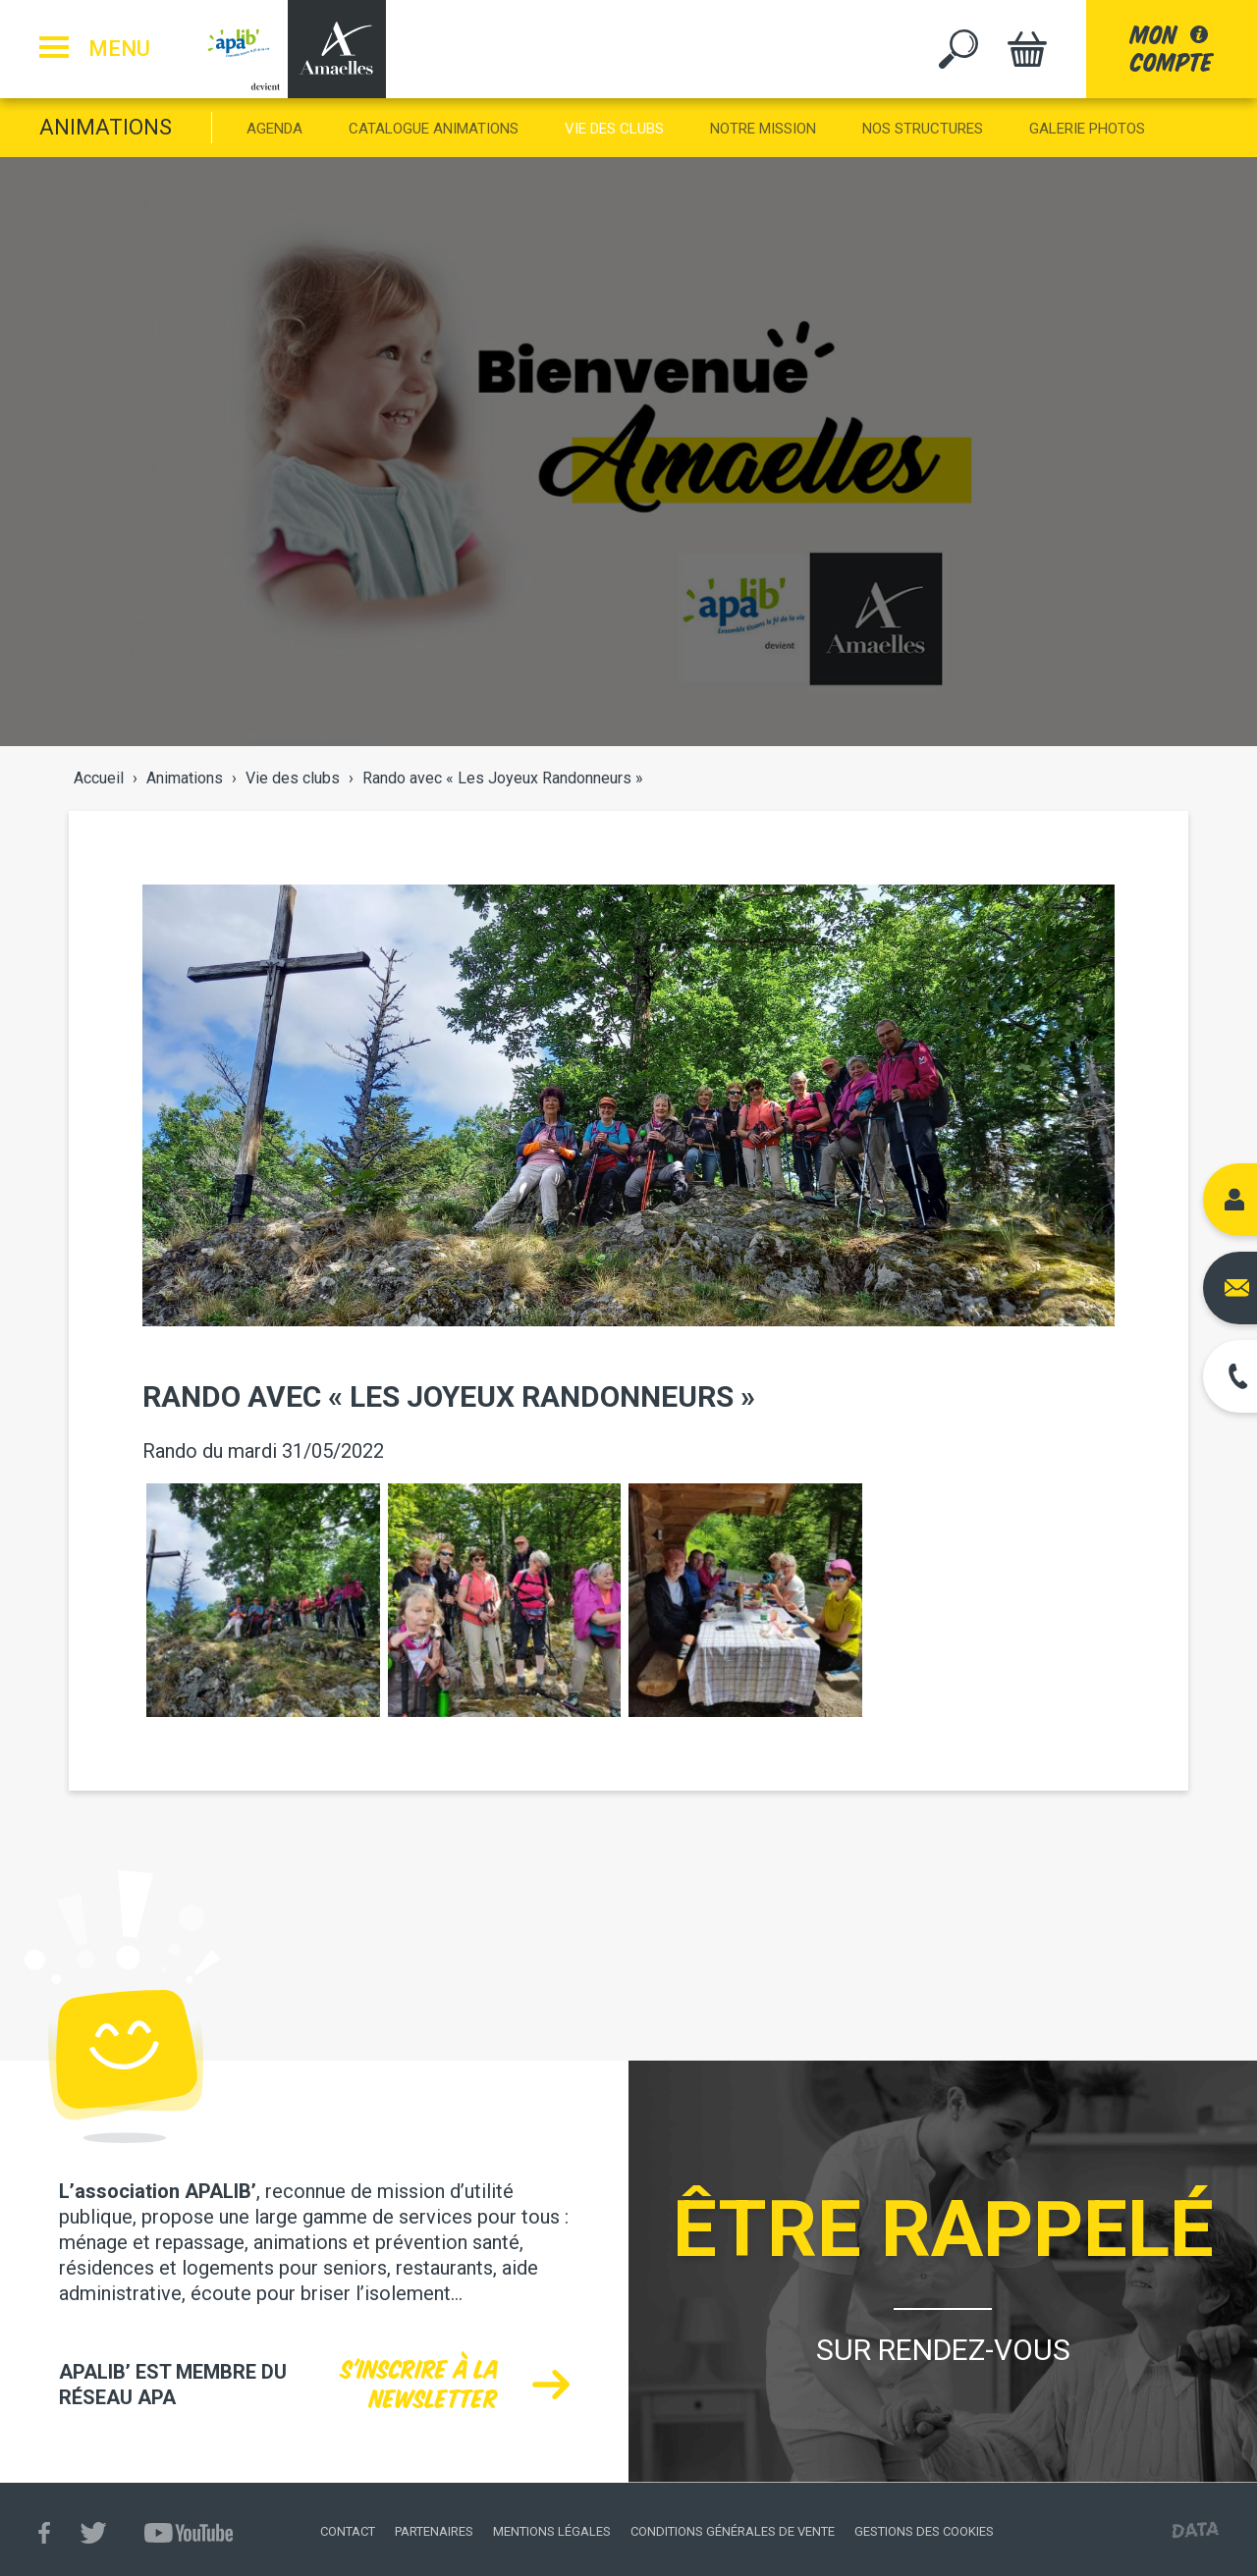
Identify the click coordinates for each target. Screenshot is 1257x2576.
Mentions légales (552, 2531)
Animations (105, 127)
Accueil (99, 778)
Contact (347, 2531)
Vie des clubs (614, 128)
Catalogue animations (434, 128)
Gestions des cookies (924, 2531)
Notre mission (763, 128)
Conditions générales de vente (732, 2531)
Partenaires (434, 2531)
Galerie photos (1087, 128)
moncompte (1171, 48)
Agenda (274, 128)
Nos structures (922, 128)
